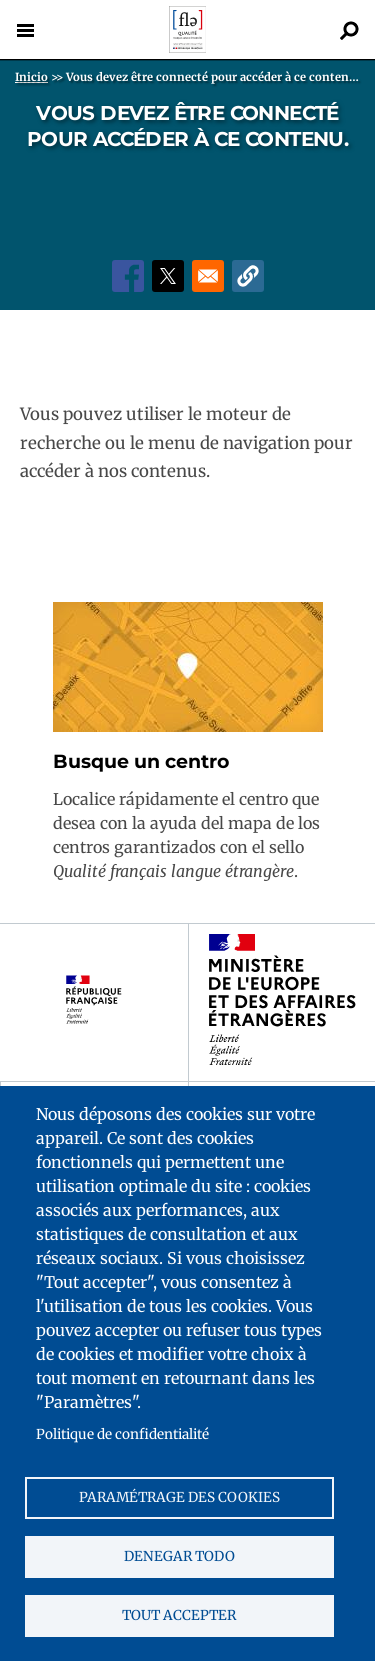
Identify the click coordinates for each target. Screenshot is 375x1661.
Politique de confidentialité (122, 1434)
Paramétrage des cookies (179, 1497)
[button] (248, 276)
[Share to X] (168, 276)
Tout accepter (179, 1615)
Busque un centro (141, 761)
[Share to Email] (208, 276)
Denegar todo (179, 1556)
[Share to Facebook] (128, 276)
